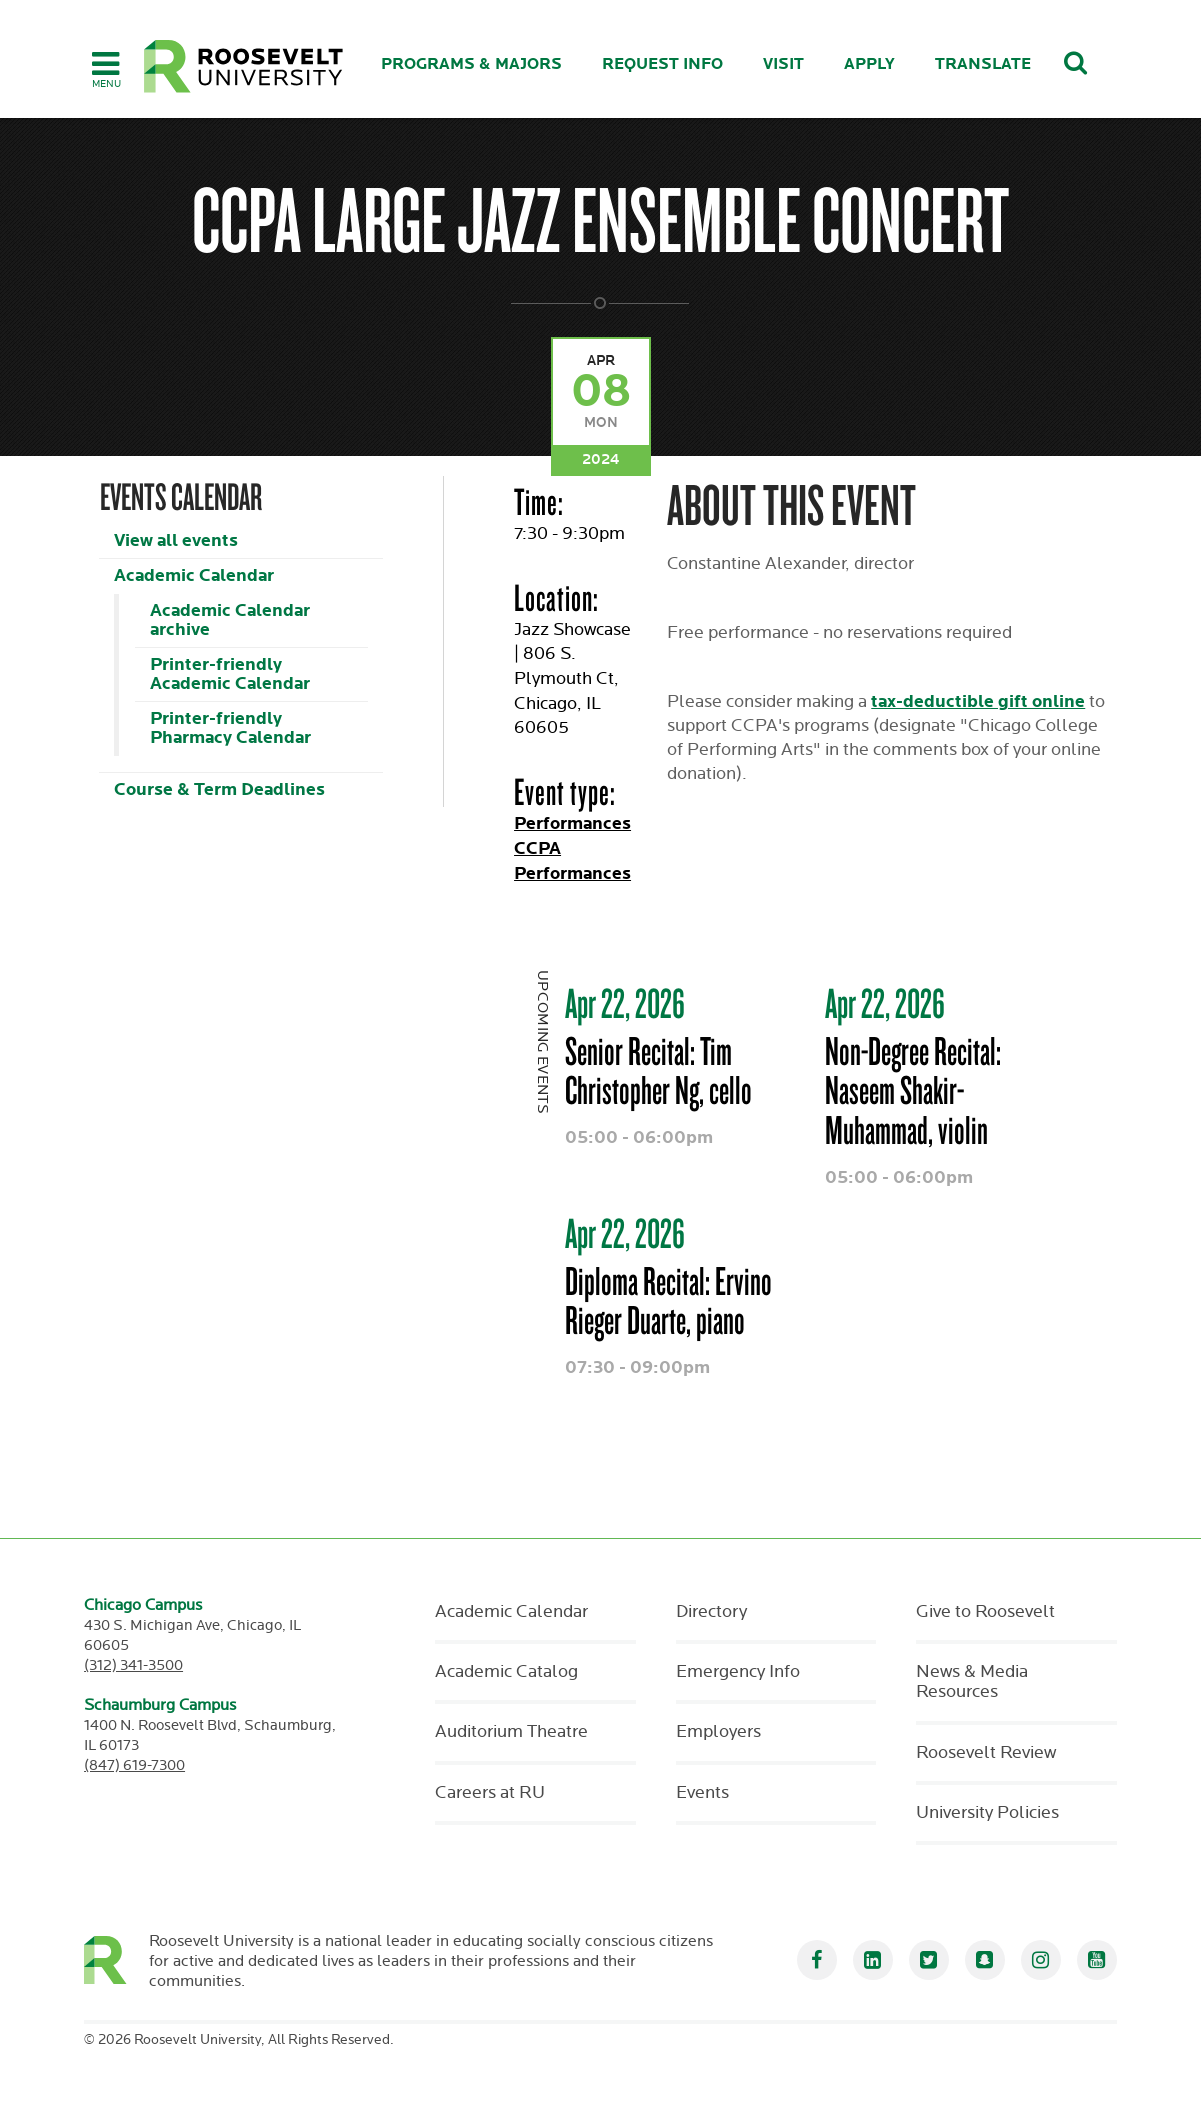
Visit (783, 64)
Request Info (662, 64)
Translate (983, 64)
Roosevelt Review (986, 1753)
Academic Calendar (194, 575)
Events (702, 1793)
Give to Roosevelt (985, 1612)
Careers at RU (490, 1793)
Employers (718, 1732)
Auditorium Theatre (511, 1732)
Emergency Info (738, 1672)
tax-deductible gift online (978, 701)
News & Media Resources (972, 1682)
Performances (572, 823)
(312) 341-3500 (133, 1665)
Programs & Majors (471, 64)
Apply (869, 64)
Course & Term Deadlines (219, 789)
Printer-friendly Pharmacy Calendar (230, 728)
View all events (176, 540)
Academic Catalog (506, 1672)
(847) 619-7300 (134, 1765)
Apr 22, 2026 (625, 1003)
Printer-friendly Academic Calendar (230, 674)
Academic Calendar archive (230, 620)
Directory (711, 1612)
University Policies (987, 1813)
